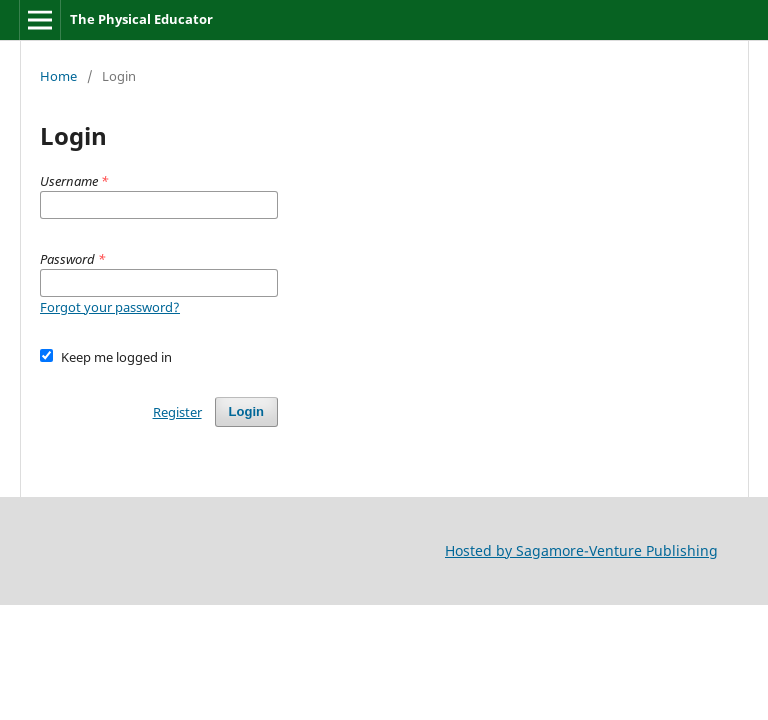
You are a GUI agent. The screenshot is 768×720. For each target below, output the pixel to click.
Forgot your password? (110, 307)
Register (177, 412)
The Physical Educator (141, 19)
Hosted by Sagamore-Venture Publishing (581, 550)
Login (246, 411)
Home (58, 76)
